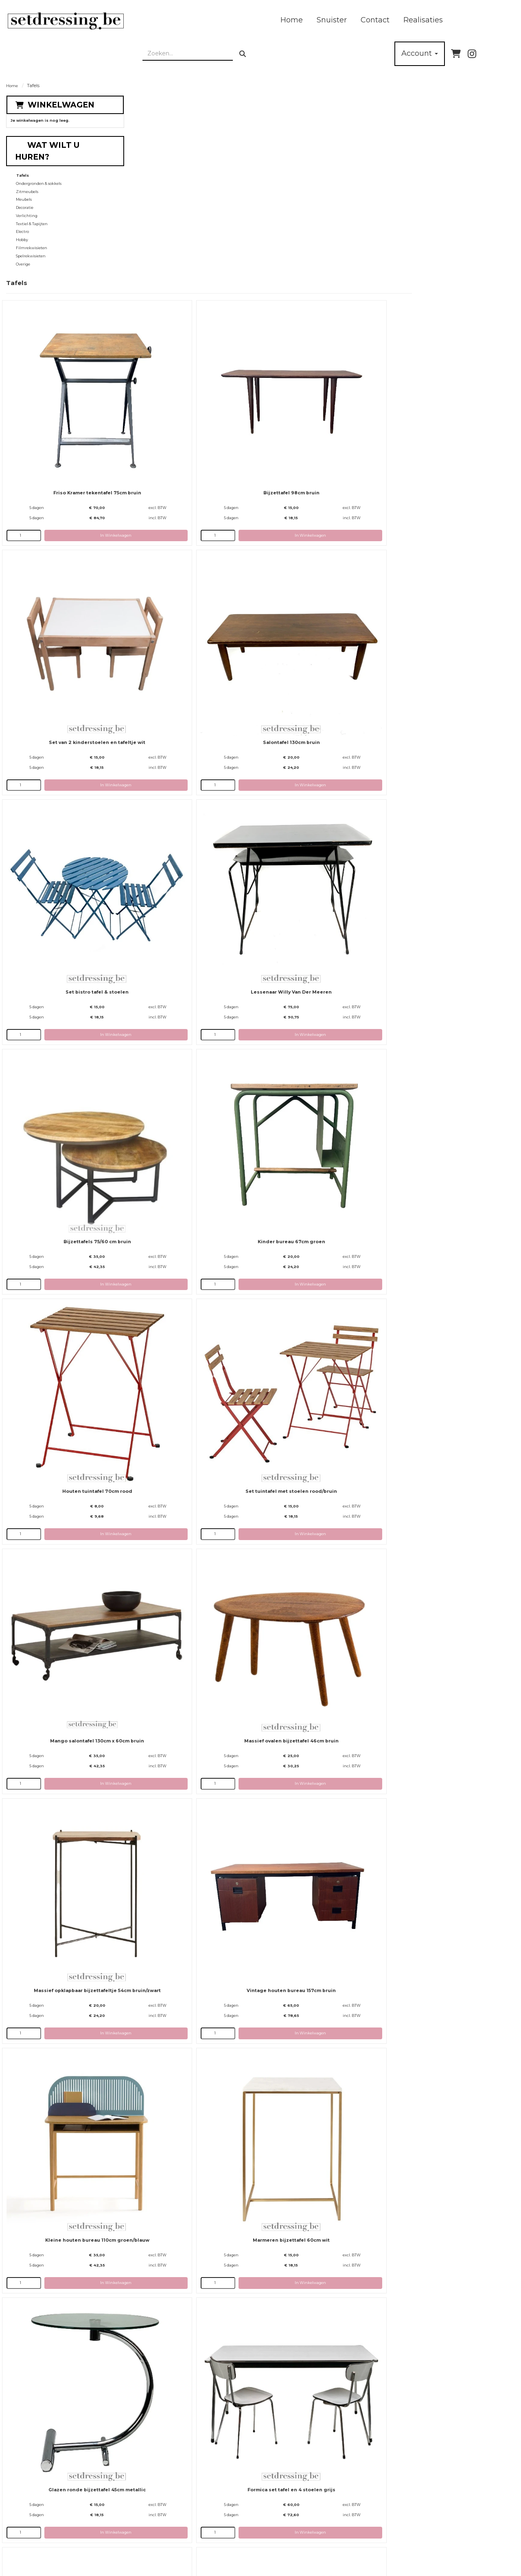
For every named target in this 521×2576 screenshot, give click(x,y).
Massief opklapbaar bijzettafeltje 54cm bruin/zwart (192, 957)
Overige (23, 256)
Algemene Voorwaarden (251, 2535)
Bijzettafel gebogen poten (443, 1860)
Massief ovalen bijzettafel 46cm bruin (443, 777)
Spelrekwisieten (31, 248)
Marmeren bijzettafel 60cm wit (192, 1138)
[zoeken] (498, 17)
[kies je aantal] (147, 278)
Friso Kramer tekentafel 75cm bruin (192, 235)
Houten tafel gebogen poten (318, 1680)
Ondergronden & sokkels (39, 175)
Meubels (24, 191)
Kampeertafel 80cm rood (193, 1680)
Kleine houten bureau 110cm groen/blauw (443, 957)
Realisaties (258, 15)
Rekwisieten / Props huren (254, 2521)
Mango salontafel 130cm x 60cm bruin (318, 777)
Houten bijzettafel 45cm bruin (192, 1499)
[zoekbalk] (443, 17)
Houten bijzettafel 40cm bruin (318, 1319)
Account (419, 44)
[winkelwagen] (456, 45)
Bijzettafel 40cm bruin (193, 2221)
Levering (233, 2506)
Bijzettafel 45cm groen (318, 2041)
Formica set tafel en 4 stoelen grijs (443, 1138)
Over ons (147, 2506)
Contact (209, 15)
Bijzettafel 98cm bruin (318, 235)
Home (126, 15)
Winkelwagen (61, 96)
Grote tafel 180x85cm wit (193, 1319)
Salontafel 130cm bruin (193, 416)
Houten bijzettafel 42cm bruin (318, 1499)
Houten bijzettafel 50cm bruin (443, 1319)
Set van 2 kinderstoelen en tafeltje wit (443, 235)
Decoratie (25, 199)
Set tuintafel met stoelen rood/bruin (192, 777)
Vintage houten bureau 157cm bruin (318, 957)
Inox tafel (318, 1860)
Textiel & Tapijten (32, 215)
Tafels (23, 167)
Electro (22, 223)
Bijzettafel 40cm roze (443, 2041)
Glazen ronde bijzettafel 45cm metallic (318, 1138)
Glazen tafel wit (318, 2402)
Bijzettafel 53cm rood (318, 2221)
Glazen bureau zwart (443, 1680)
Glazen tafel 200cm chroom (443, 2221)
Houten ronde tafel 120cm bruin (193, 2402)
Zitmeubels (27, 183)
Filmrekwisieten (32, 239)
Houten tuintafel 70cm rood (443, 597)
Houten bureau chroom (193, 1860)
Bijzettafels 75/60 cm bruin (193, 597)
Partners (147, 2521)
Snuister (166, 15)
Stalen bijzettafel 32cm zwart (443, 1499)
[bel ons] (503, 45)
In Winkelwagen (205, 278)
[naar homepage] (47, 16)
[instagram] (472, 45)
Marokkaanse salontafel (193, 2041)
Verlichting (27, 207)
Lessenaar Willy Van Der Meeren (443, 416)
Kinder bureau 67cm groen (318, 597)
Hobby (22, 231)
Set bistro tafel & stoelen (318, 416)
